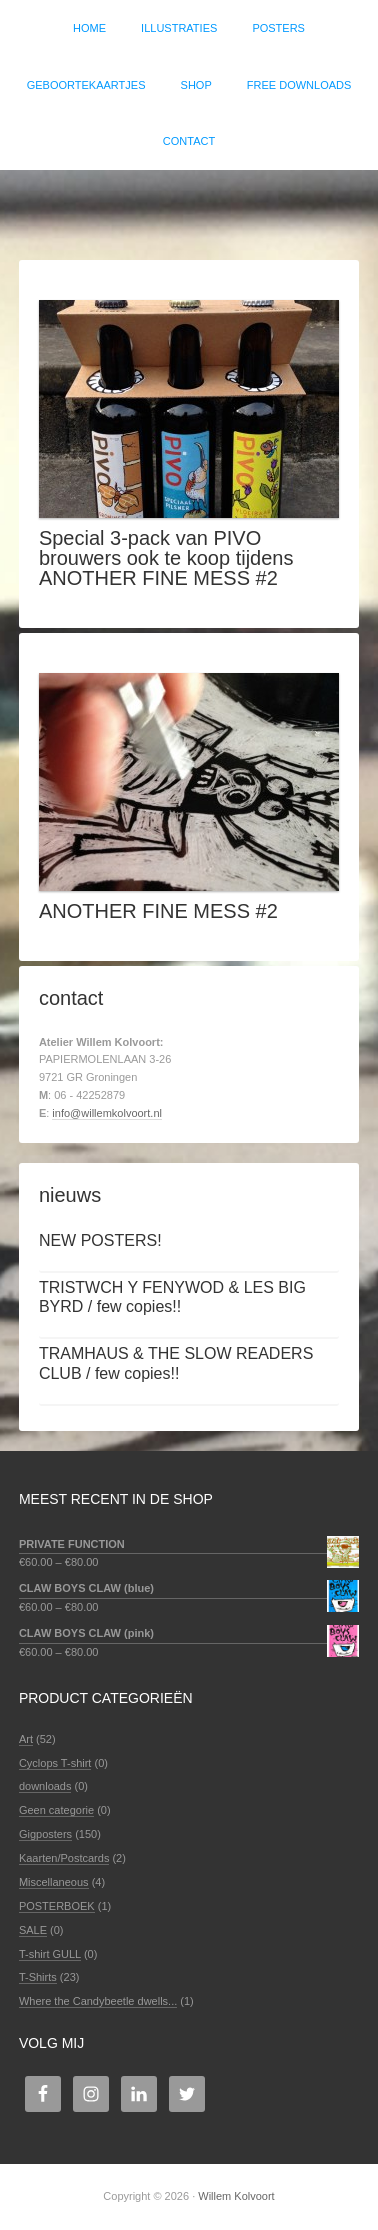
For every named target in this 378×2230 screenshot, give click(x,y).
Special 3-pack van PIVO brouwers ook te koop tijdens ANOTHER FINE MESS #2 (166, 558)
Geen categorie (56, 1810)
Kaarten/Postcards (64, 1858)
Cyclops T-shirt (55, 1763)
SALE (33, 1930)
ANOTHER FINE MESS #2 (158, 911)
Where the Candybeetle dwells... (98, 2001)
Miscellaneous (54, 1882)
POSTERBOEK (57, 1906)
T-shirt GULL (50, 1954)
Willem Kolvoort (189, 205)
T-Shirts (38, 1977)
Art (26, 1739)
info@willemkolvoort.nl (107, 1113)
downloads (45, 1786)
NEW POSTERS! (100, 1240)
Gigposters (45, 1834)
